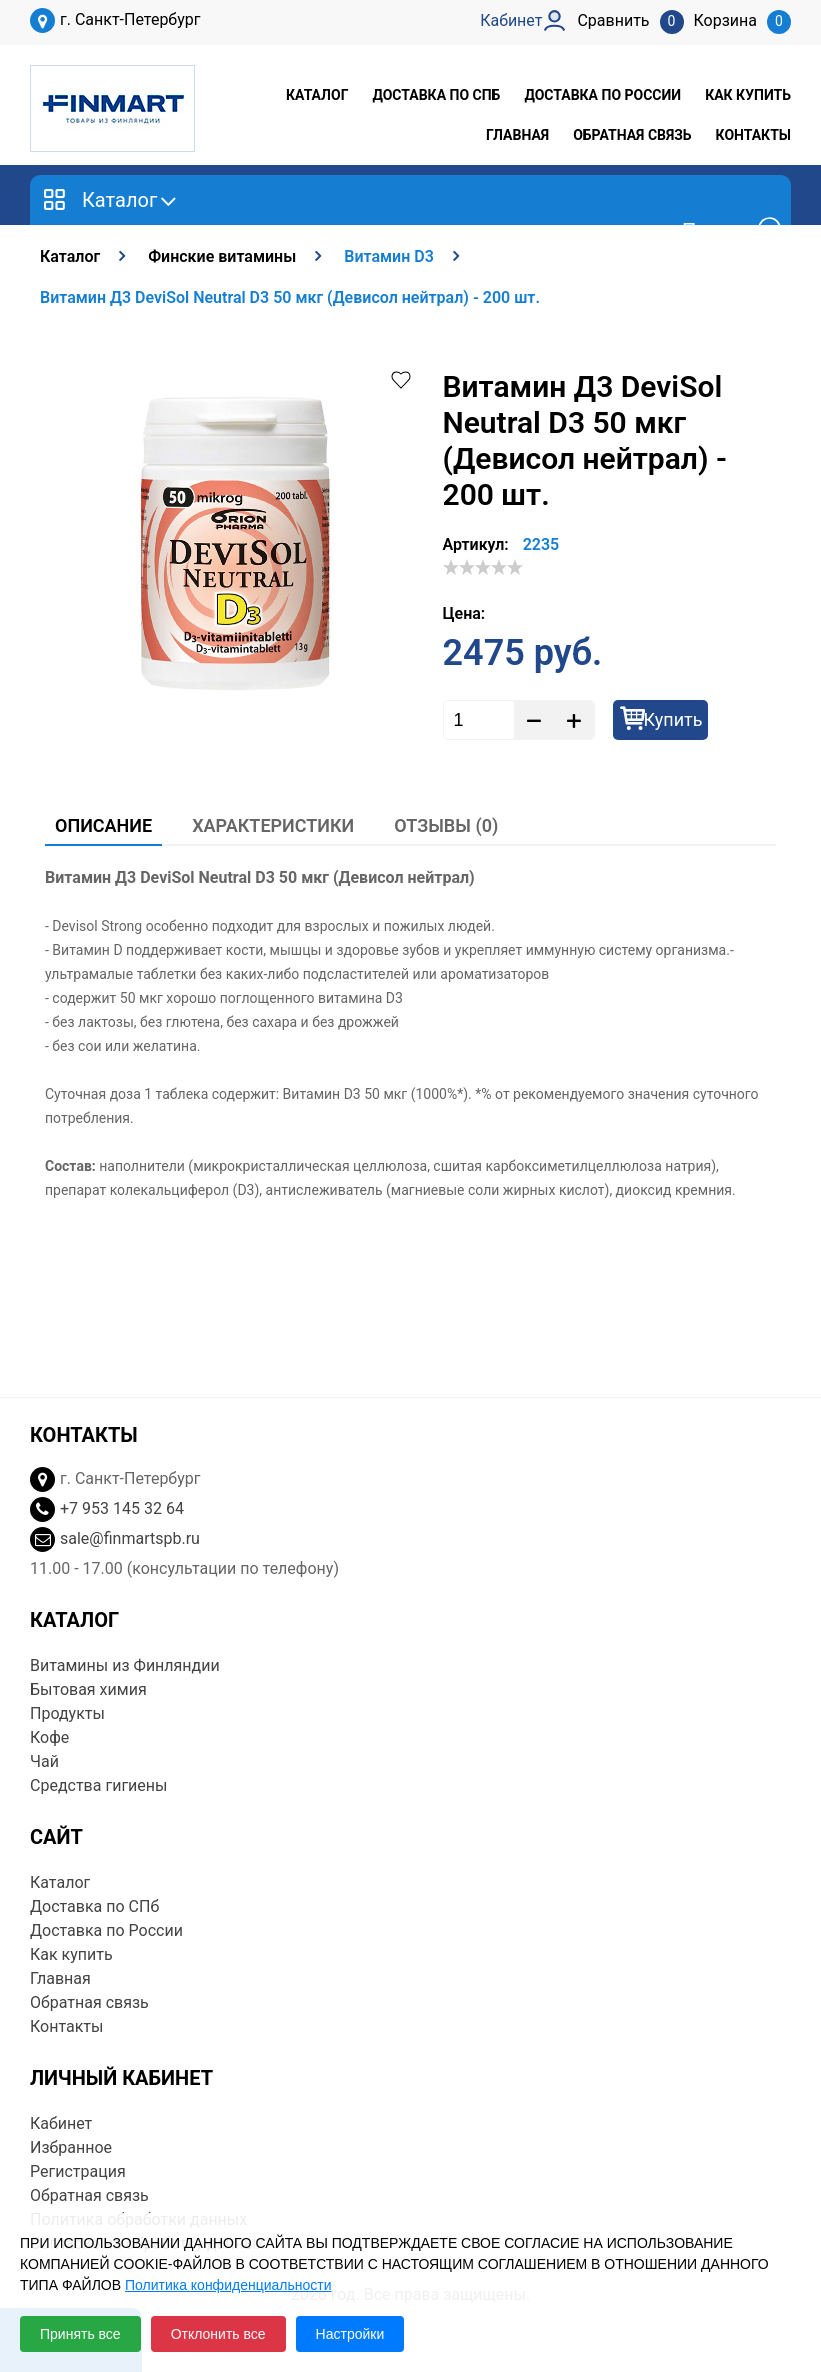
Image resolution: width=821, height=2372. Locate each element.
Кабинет (61, 2123)
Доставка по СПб (436, 95)
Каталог (317, 95)
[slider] (483, 567)
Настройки (350, 2334)
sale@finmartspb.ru (130, 1538)
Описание (103, 825)
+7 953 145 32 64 (122, 1508)
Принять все (80, 2334)
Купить (673, 719)
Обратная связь (632, 135)
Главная (517, 135)
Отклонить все (218, 2334)
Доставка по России (602, 95)
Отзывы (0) (446, 825)
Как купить (748, 95)
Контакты (753, 135)
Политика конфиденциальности (228, 2285)
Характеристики (273, 825)
